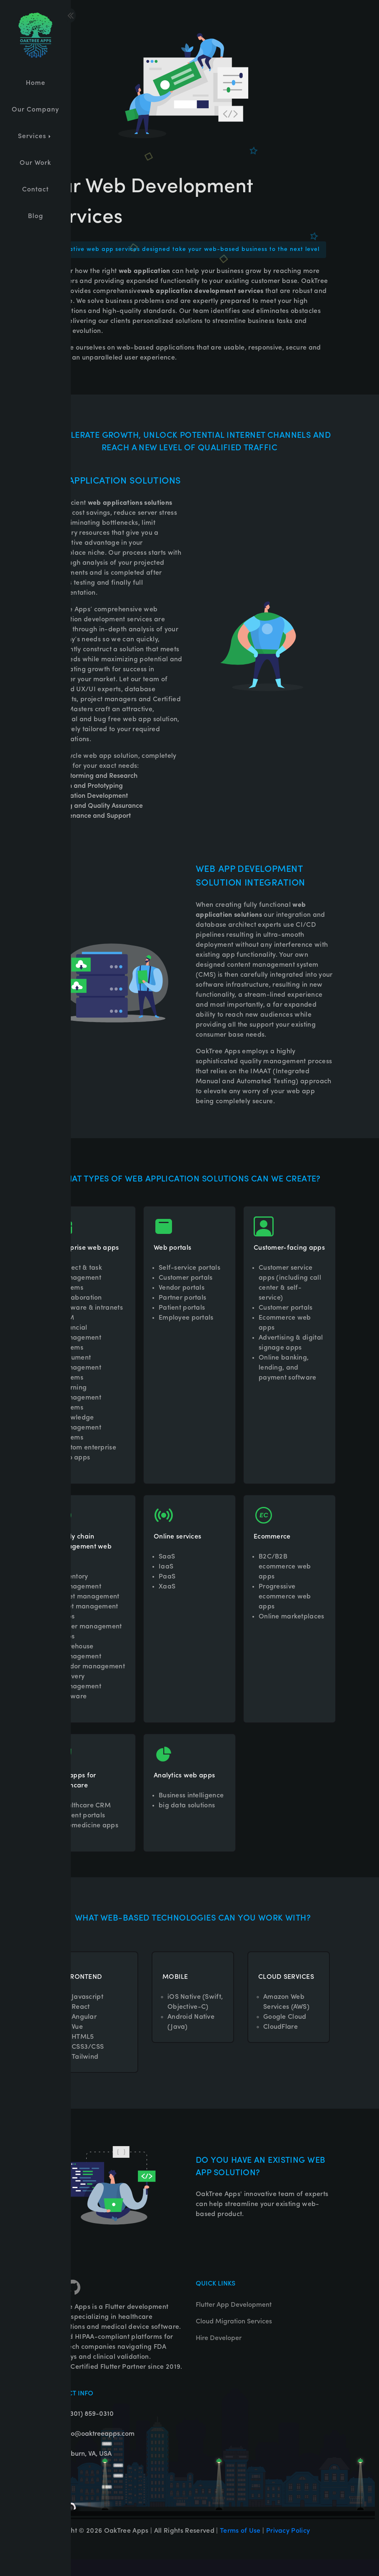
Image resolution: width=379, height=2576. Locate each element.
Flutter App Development (234, 2321)
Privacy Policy (288, 2547)
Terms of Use (240, 2547)
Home (35, 83)
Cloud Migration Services (234, 2338)
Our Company (35, 110)
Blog (35, 216)
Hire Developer (219, 2355)
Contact (35, 189)
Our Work (35, 163)
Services (35, 136)
